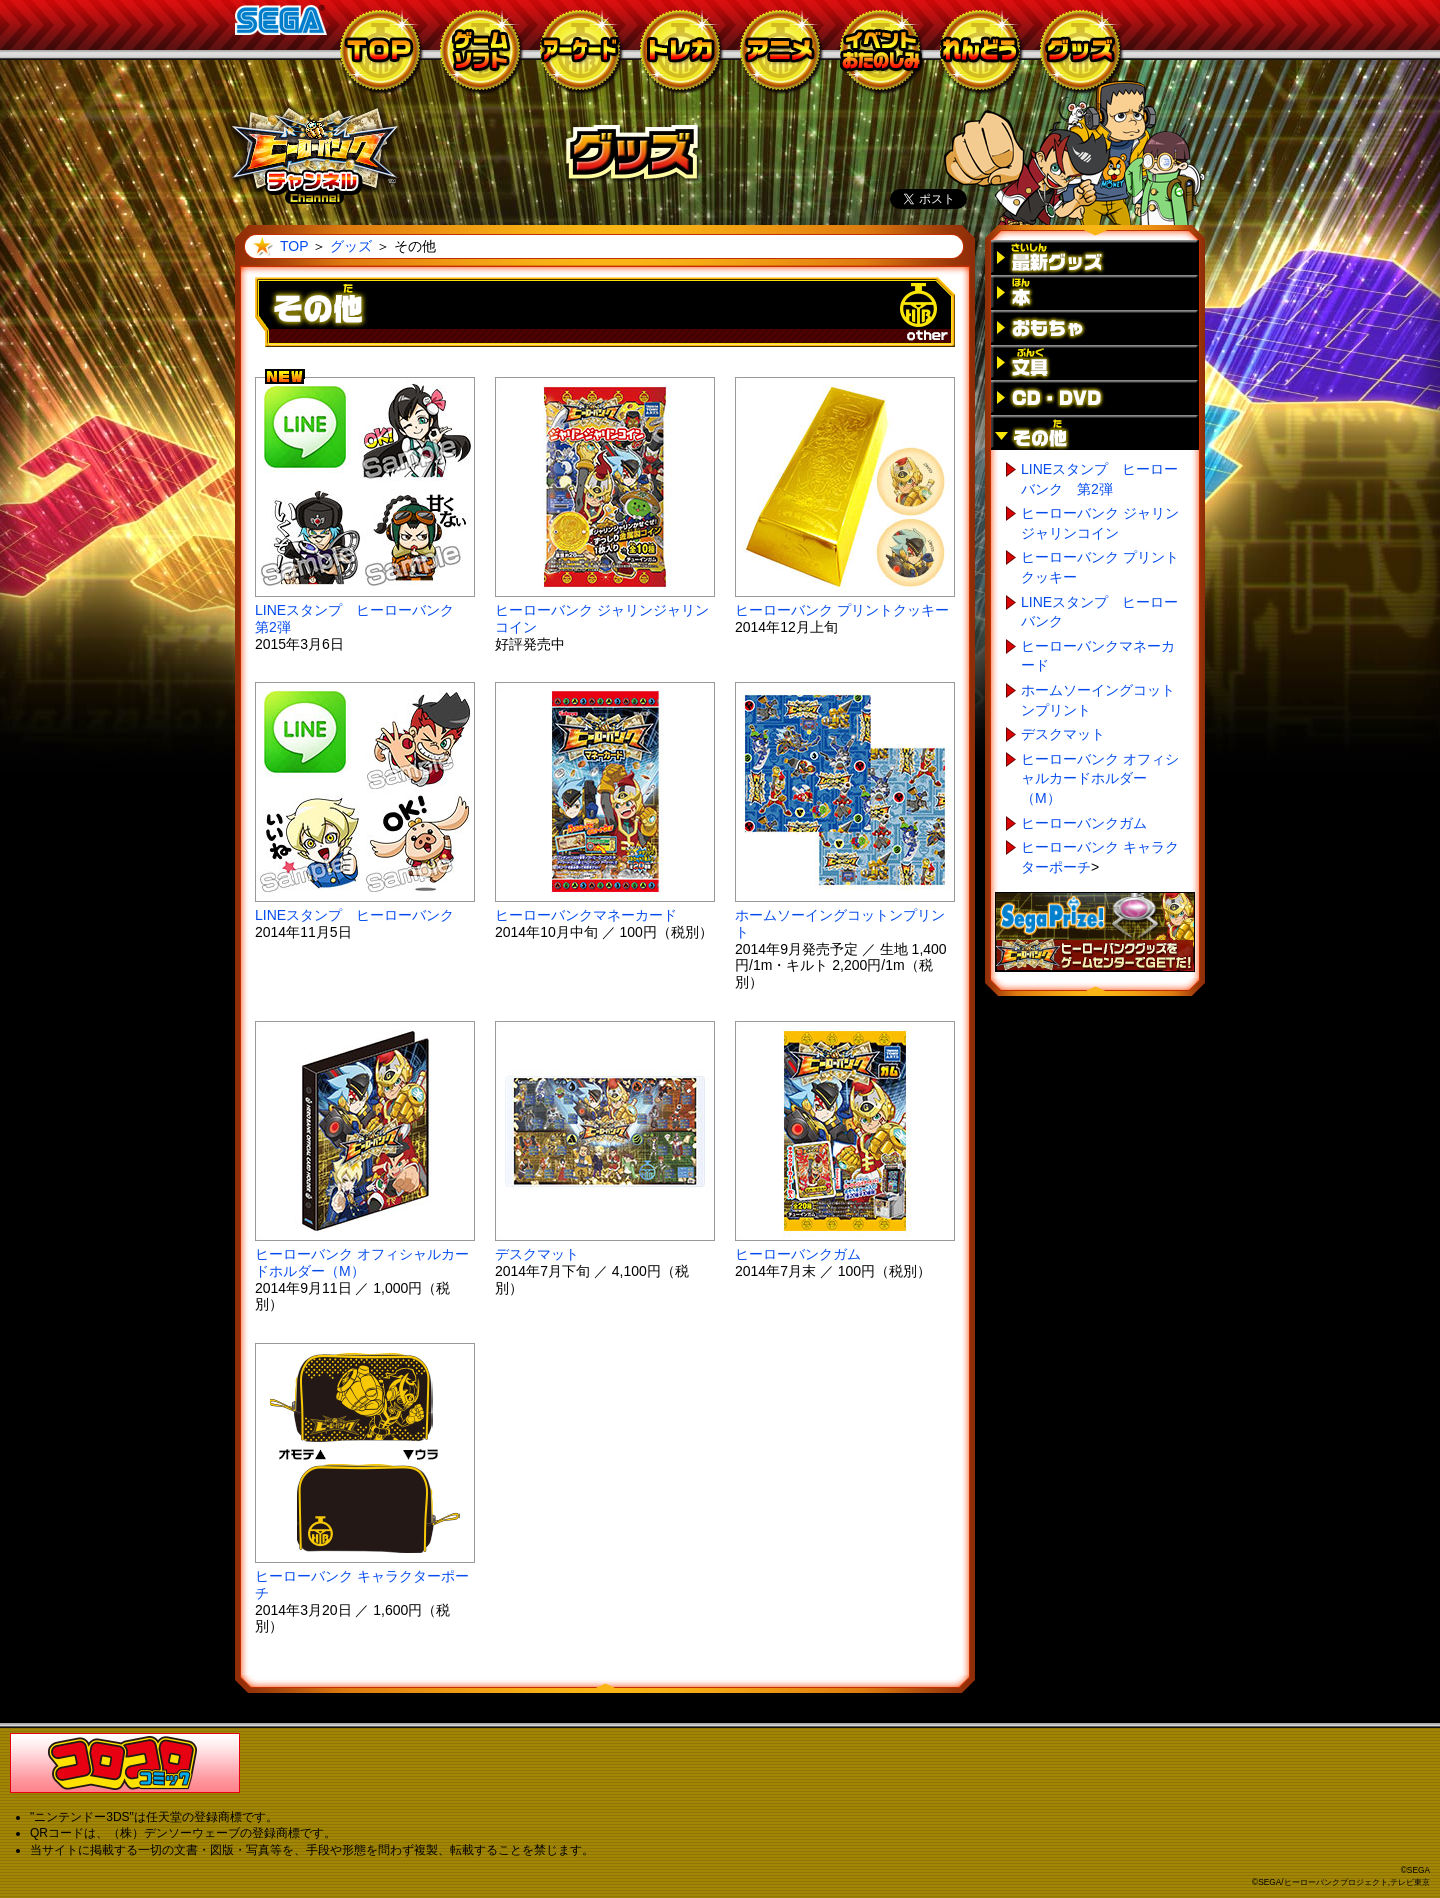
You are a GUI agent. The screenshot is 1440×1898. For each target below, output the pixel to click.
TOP (294, 246)
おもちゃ (1095, 327)
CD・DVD (1095, 397)
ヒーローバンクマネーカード (586, 915)
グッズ (351, 246)
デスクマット (537, 1254)
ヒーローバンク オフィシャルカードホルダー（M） (362, 1262)
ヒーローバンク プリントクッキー (842, 610)
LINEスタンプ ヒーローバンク (354, 915)
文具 (1095, 362)
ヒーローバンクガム (798, 1254)
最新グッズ (1095, 257)
